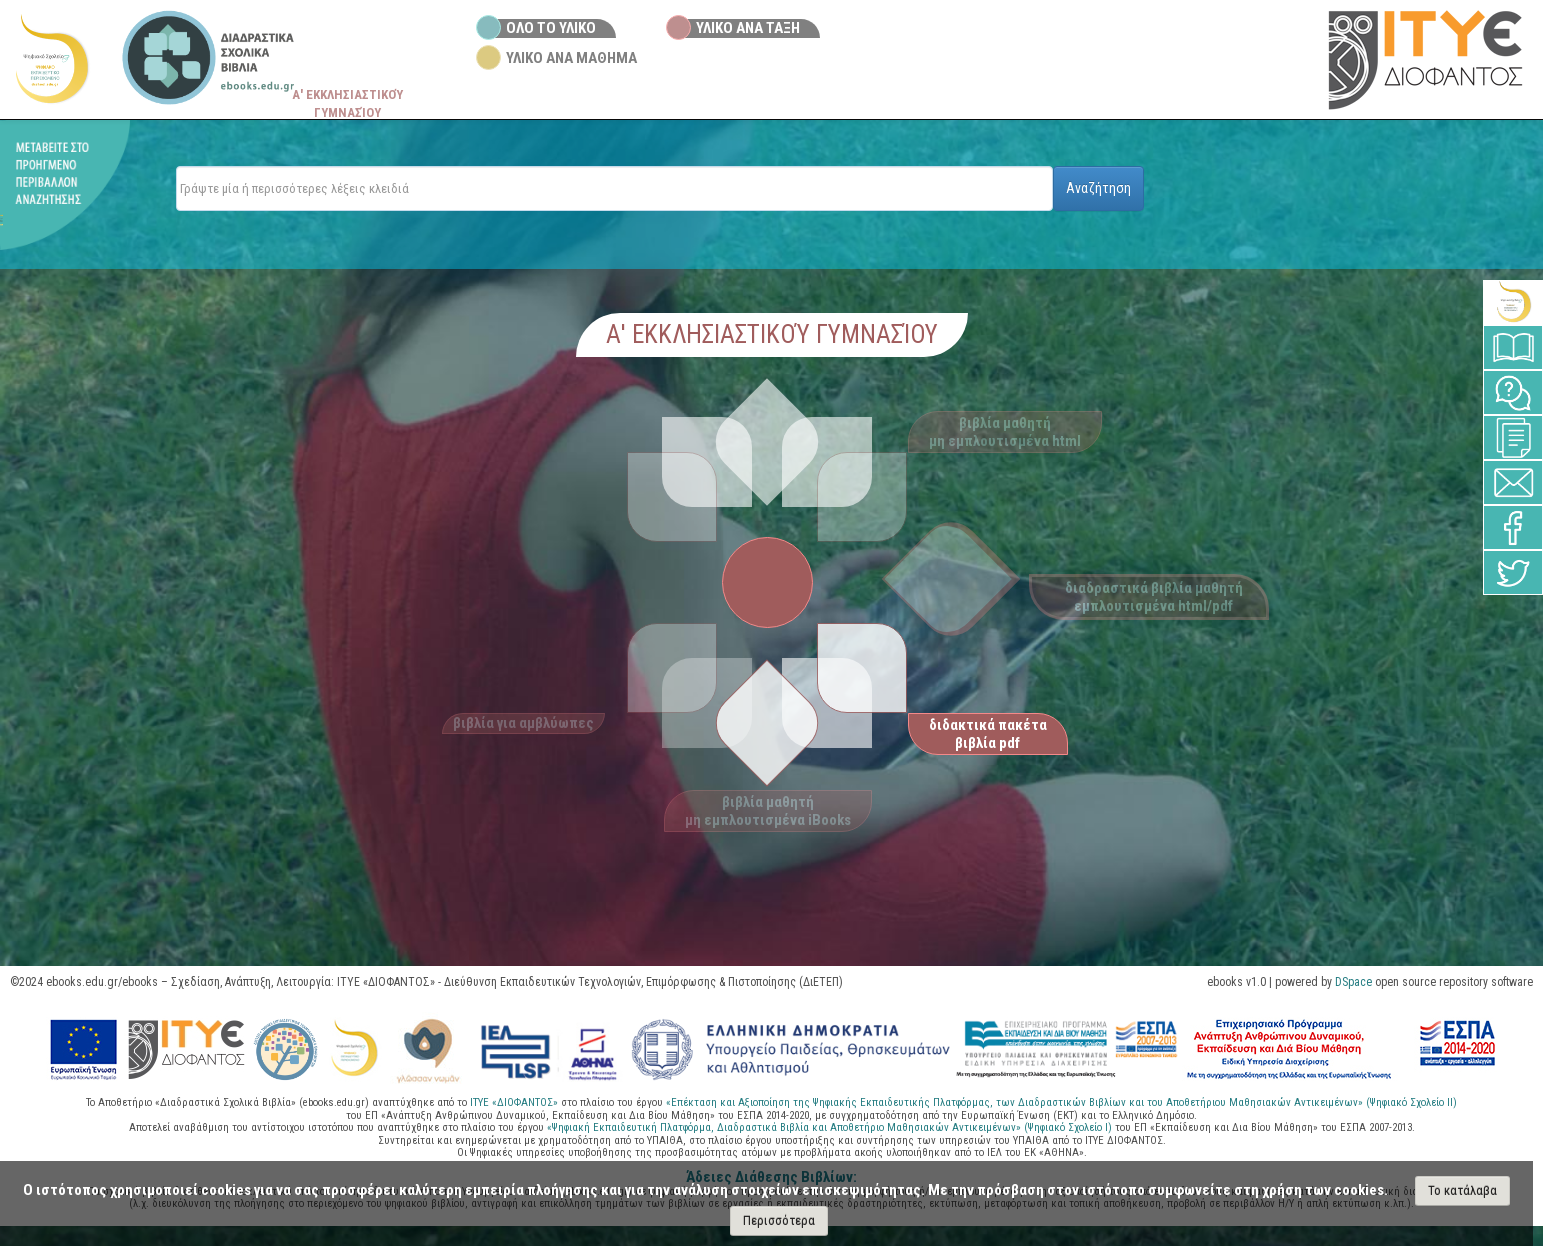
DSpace (1353, 982)
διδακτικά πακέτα (988, 734)
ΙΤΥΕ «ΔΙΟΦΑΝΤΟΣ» (514, 1102)
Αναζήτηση (1098, 188)
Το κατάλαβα (1462, 1190)
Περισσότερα (779, 1220)
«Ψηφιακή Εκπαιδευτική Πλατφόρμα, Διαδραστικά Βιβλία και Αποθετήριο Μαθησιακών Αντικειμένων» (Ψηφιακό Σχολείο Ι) (831, 1127)
